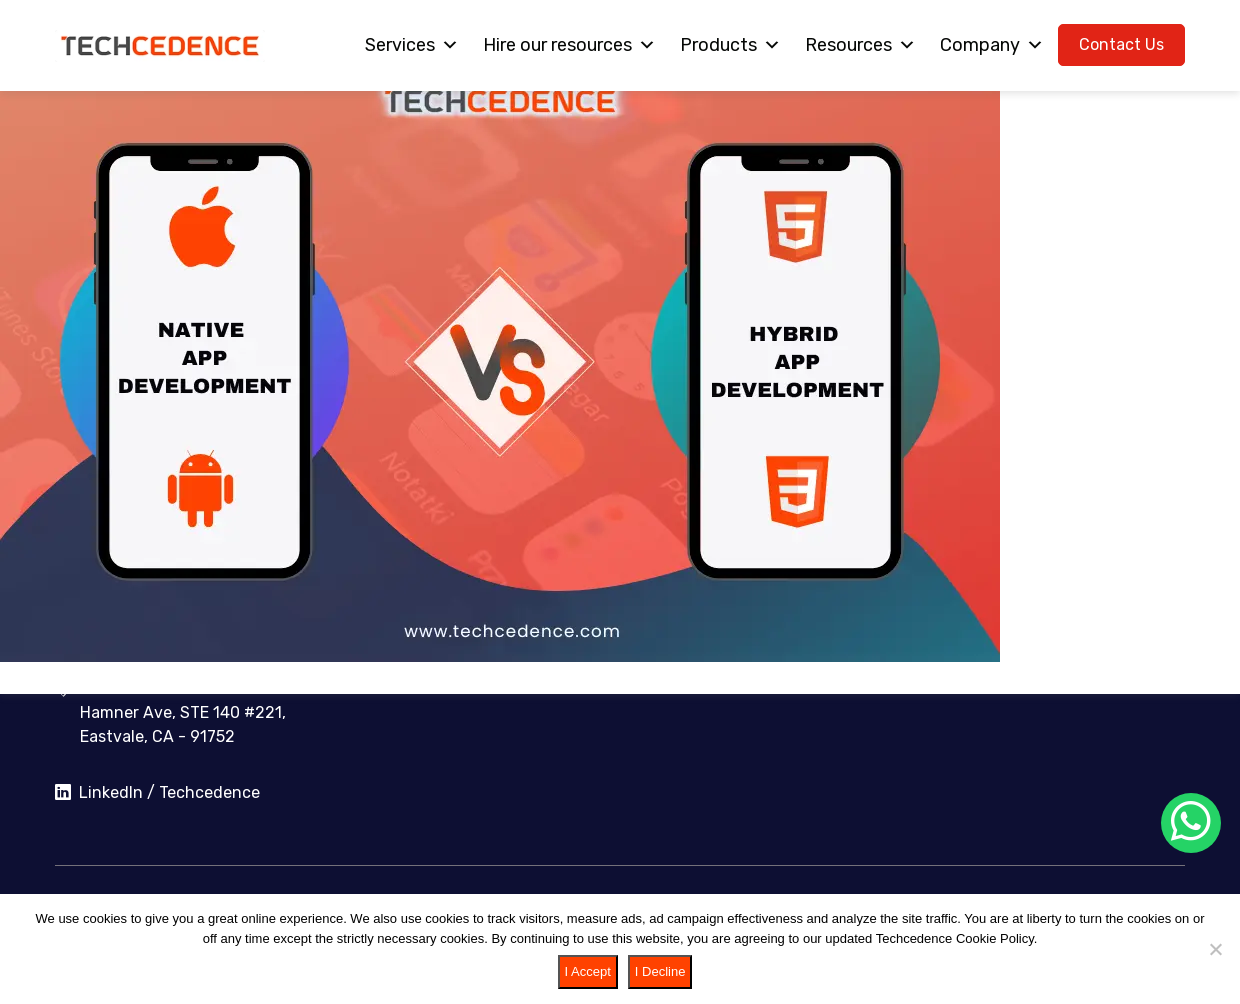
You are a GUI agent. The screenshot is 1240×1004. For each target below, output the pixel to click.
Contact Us (1121, 44)
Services (412, 45)
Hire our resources (569, 45)
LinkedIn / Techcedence (157, 793)
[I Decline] (1215, 949)
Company (992, 45)
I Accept (588, 971)
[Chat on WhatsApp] (1191, 823)
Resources (860, 45)
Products (730, 45)
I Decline (660, 971)
